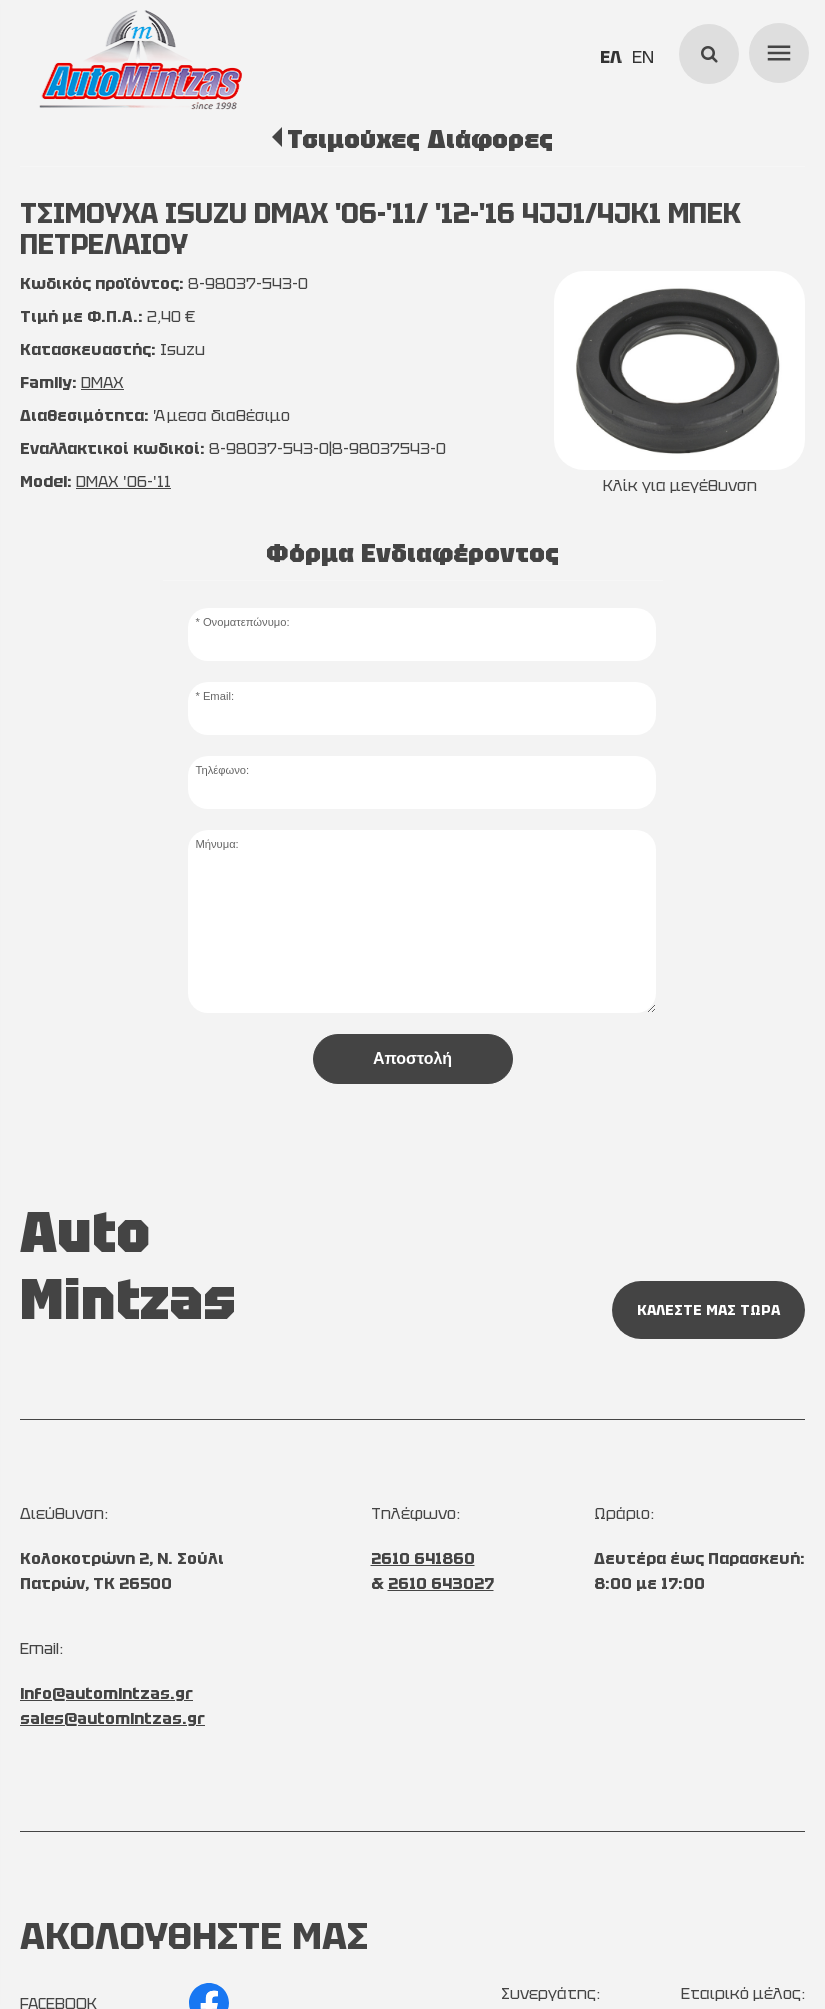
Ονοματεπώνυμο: (246, 622)
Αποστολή (412, 1058)
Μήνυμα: (216, 844)
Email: (218, 696)
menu (776, 50)
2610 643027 (441, 1583)
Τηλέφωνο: (222, 770)
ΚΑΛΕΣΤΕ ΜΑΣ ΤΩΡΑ (708, 1310)
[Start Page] (141, 60)
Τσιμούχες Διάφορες (420, 139)
